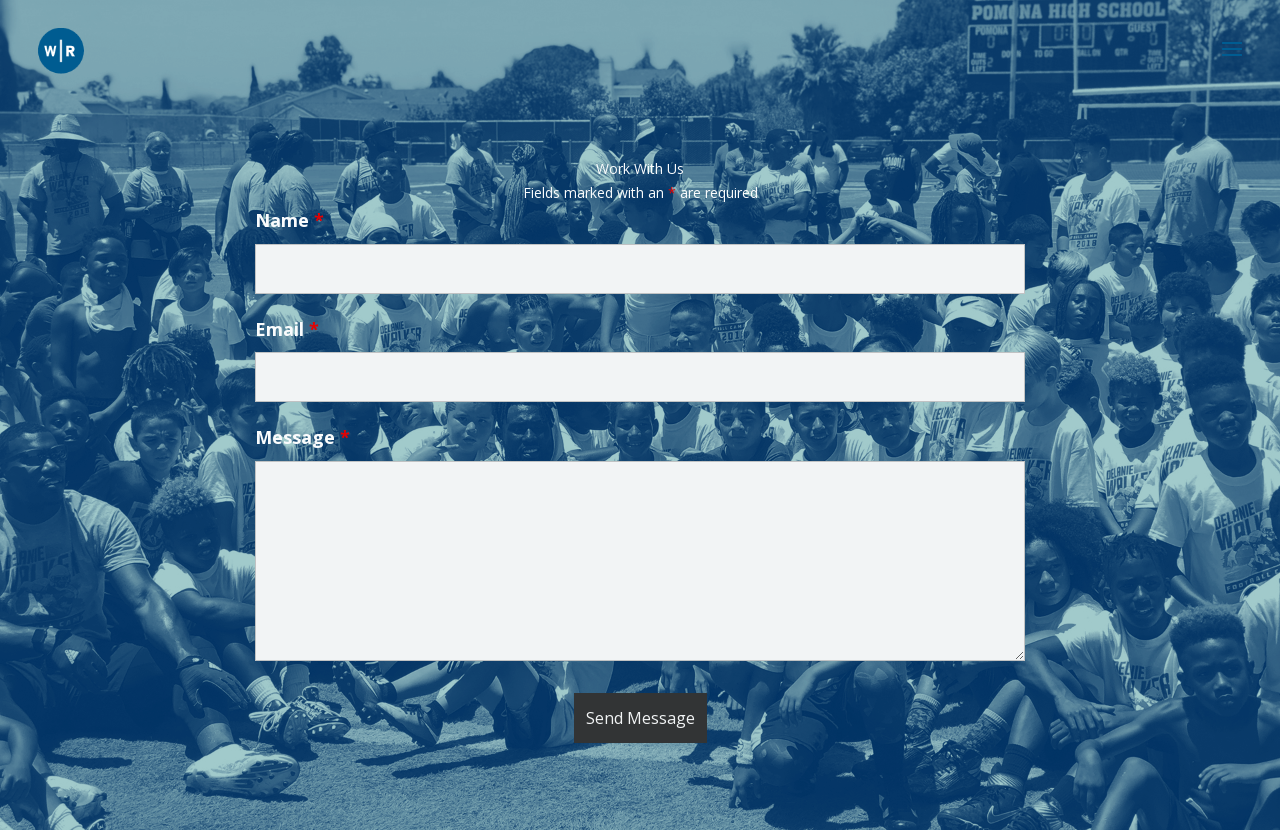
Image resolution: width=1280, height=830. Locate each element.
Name (289, 220)
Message (302, 437)
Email (287, 329)
